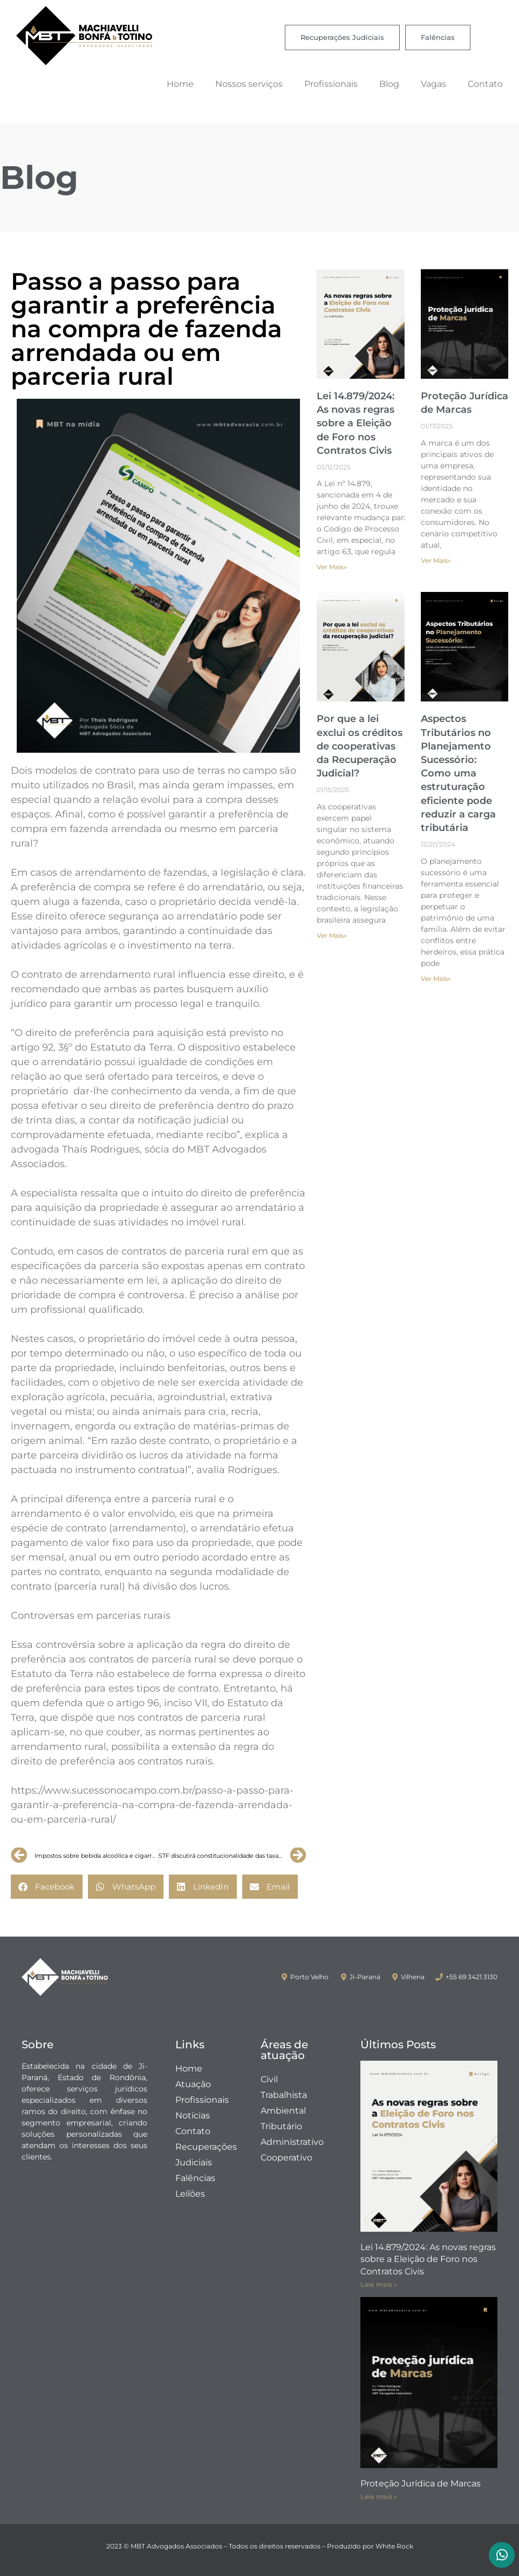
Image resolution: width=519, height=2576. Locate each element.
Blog (389, 84)
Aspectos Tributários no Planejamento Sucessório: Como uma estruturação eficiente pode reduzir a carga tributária (458, 773)
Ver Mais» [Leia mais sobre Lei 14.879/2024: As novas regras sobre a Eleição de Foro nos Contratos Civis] (332, 567)
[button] (47, 1887)
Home (180, 84)
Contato (485, 84)
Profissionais (331, 84)
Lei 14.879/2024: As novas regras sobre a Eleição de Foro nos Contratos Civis (355, 423)
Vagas (433, 84)
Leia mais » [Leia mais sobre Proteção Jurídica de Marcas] (378, 2496)
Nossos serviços (249, 84)
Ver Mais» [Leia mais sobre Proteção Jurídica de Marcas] (436, 560)
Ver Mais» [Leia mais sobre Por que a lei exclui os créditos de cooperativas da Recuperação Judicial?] (332, 935)
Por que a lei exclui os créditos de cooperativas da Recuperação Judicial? (359, 746)
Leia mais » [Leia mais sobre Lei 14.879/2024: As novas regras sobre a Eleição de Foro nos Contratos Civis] (378, 2284)
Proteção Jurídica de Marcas (420, 2483)
